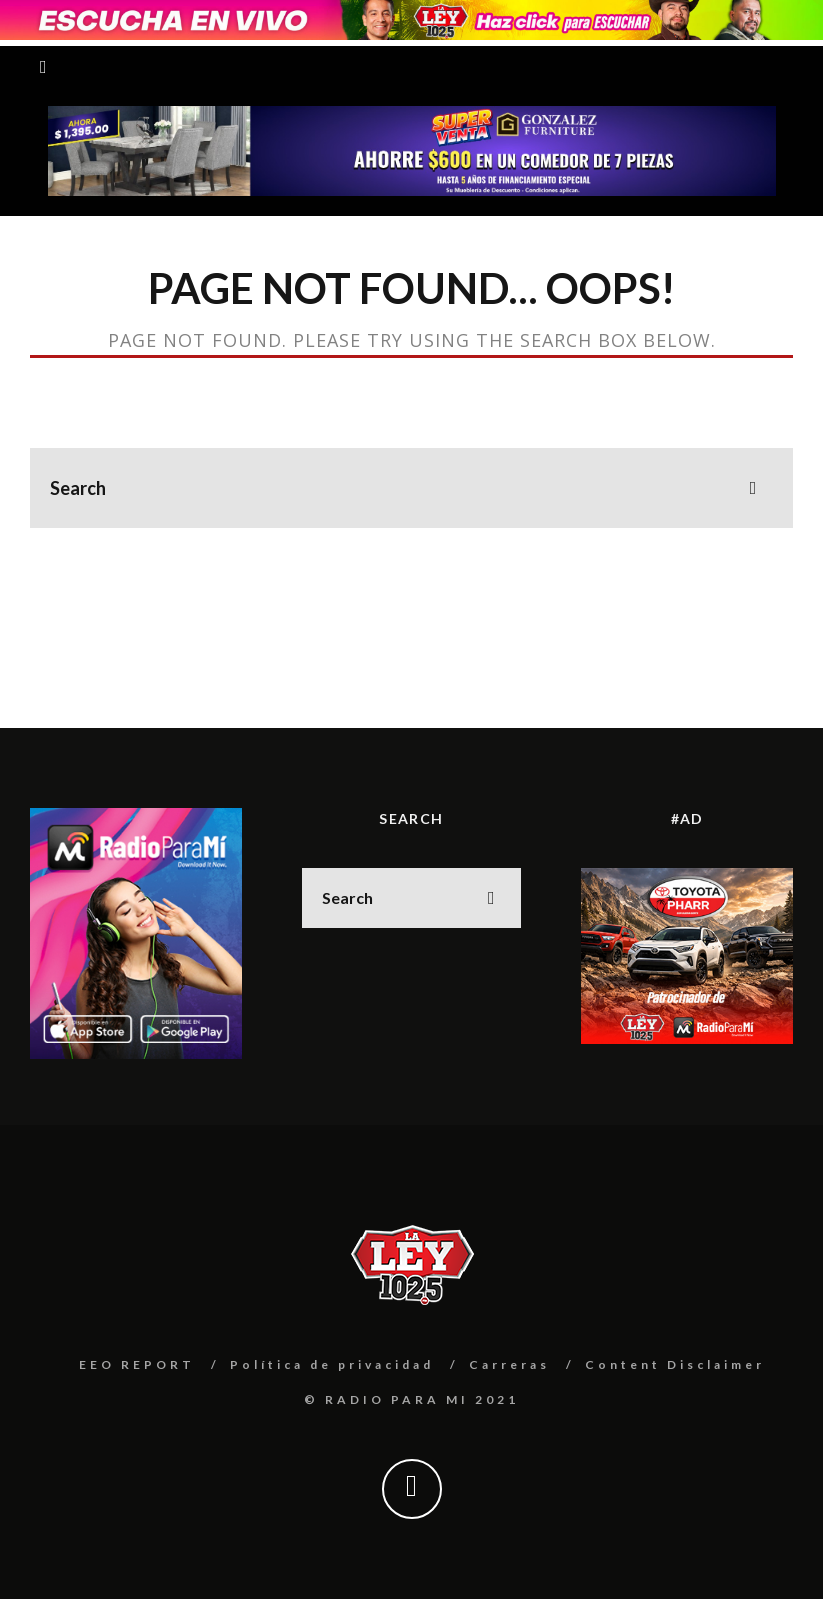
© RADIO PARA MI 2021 (411, 1399)
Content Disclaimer (675, 1364)
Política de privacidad (332, 1364)
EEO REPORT (137, 1364)
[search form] (411, 488)
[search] (753, 488)
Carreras (509, 1364)
